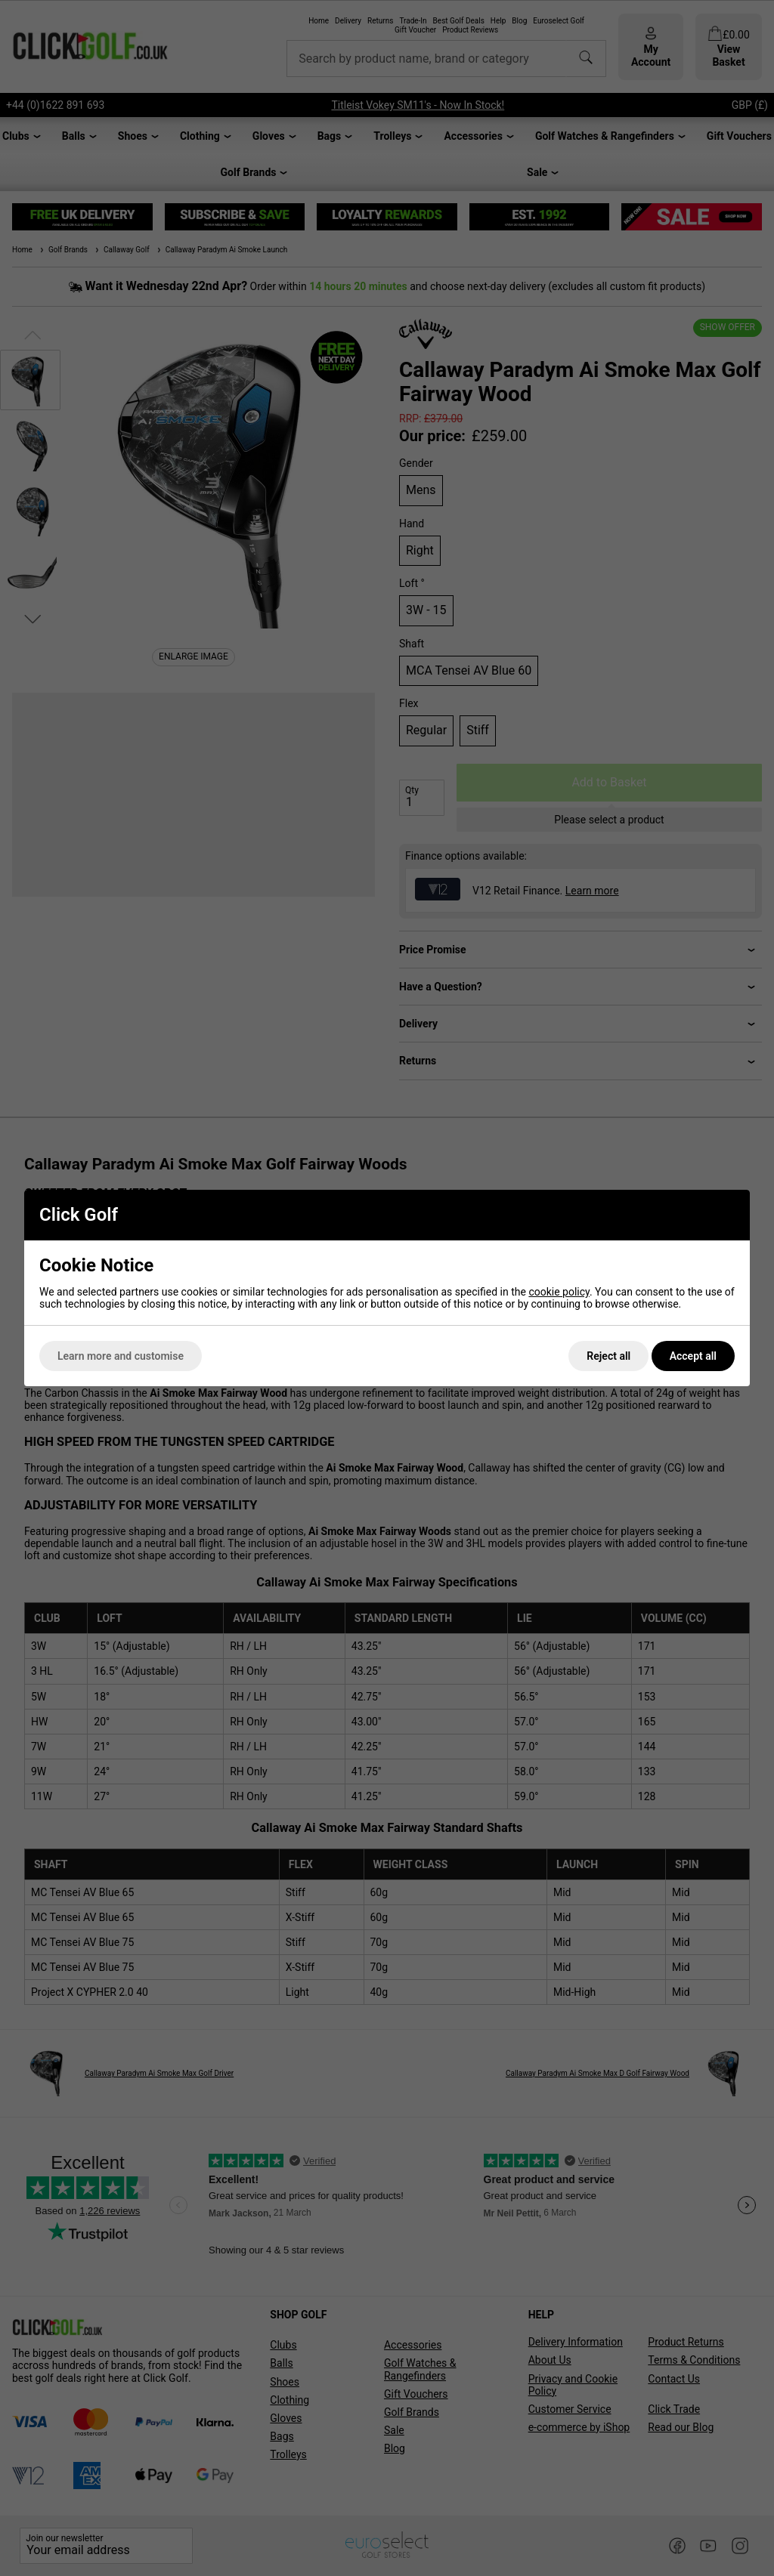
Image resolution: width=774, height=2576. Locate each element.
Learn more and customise (120, 1356)
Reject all (608, 1356)
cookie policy (559, 1292)
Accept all (693, 1356)
